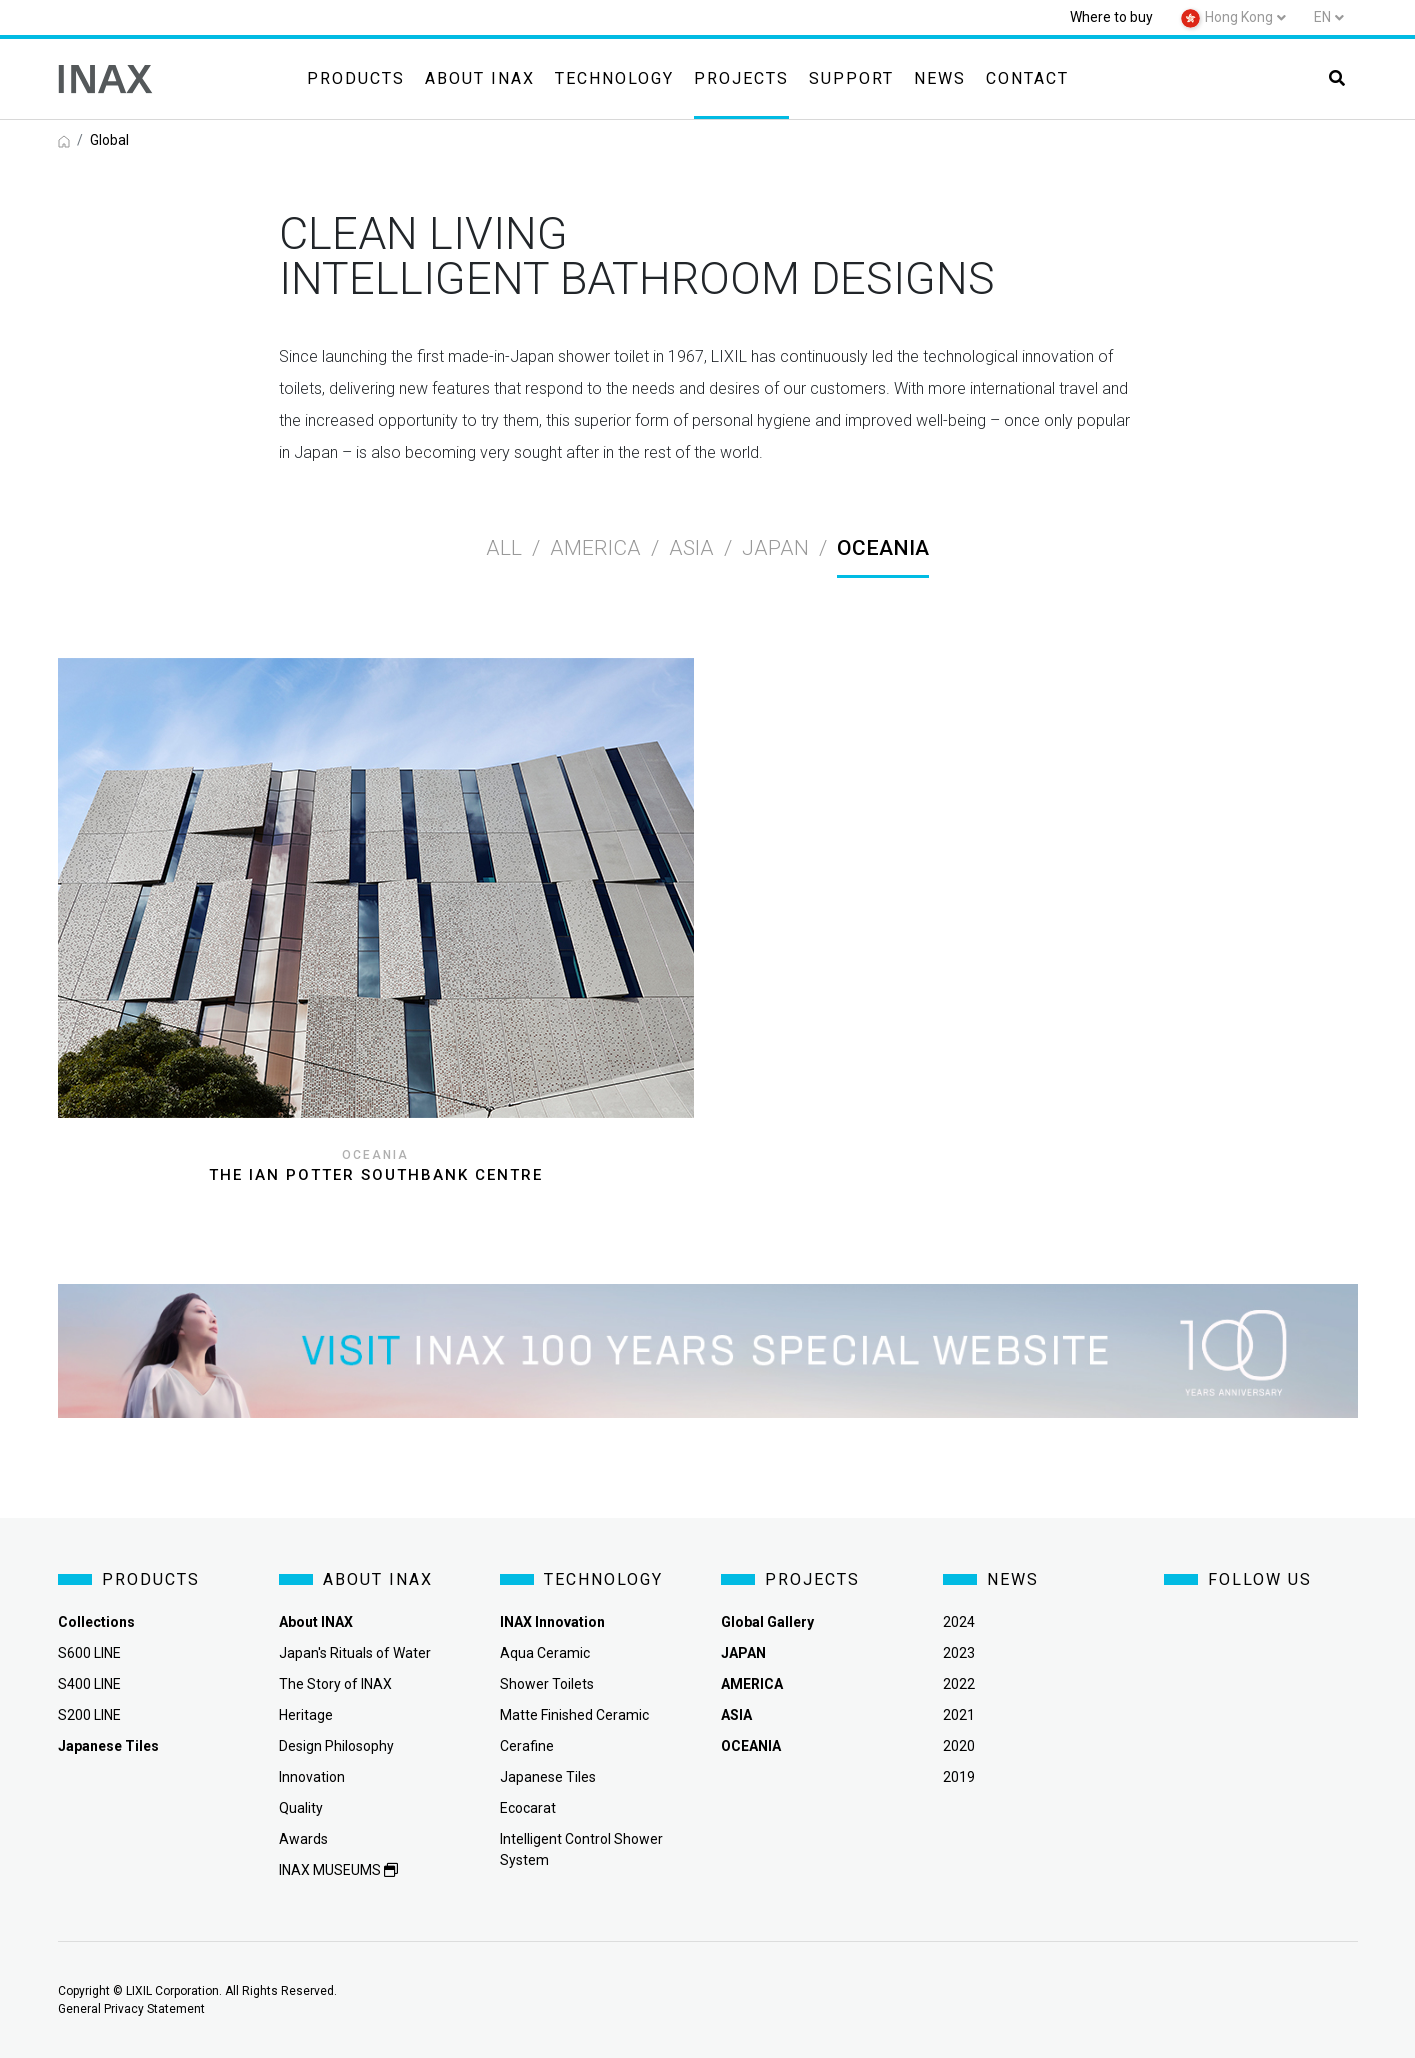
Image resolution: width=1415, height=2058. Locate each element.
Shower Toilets (547, 1684)
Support (851, 78)
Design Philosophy (336, 1746)
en (1322, 17)
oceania (883, 548)
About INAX (480, 78)
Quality (301, 1808)
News (940, 78)
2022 (959, 1684)
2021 (959, 1715)
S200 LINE (89, 1715)
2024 (959, 1622)
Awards (303, 1839)
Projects (741, 78)
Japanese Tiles (548, 1777)
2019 (959, 1777)
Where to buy (1111, 17)
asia (691, 548)
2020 (959, 1746)
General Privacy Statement (131, 2009)
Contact (1027, 78)
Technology (614, 78)
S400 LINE (89, 1684)
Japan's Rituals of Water (355, 1653)
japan (775, 548)
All (504, 548)
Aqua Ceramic (545, 1653)
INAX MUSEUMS (338, 1870)
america (595, 548)
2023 (959, 1653)
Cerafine (527, 1746)
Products (356, 78)
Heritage (306, 1715)
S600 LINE (89, 1653)
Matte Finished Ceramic (574, 1715)
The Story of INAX (335, 1684)
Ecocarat (528, 1808)
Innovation (312, 1777)
